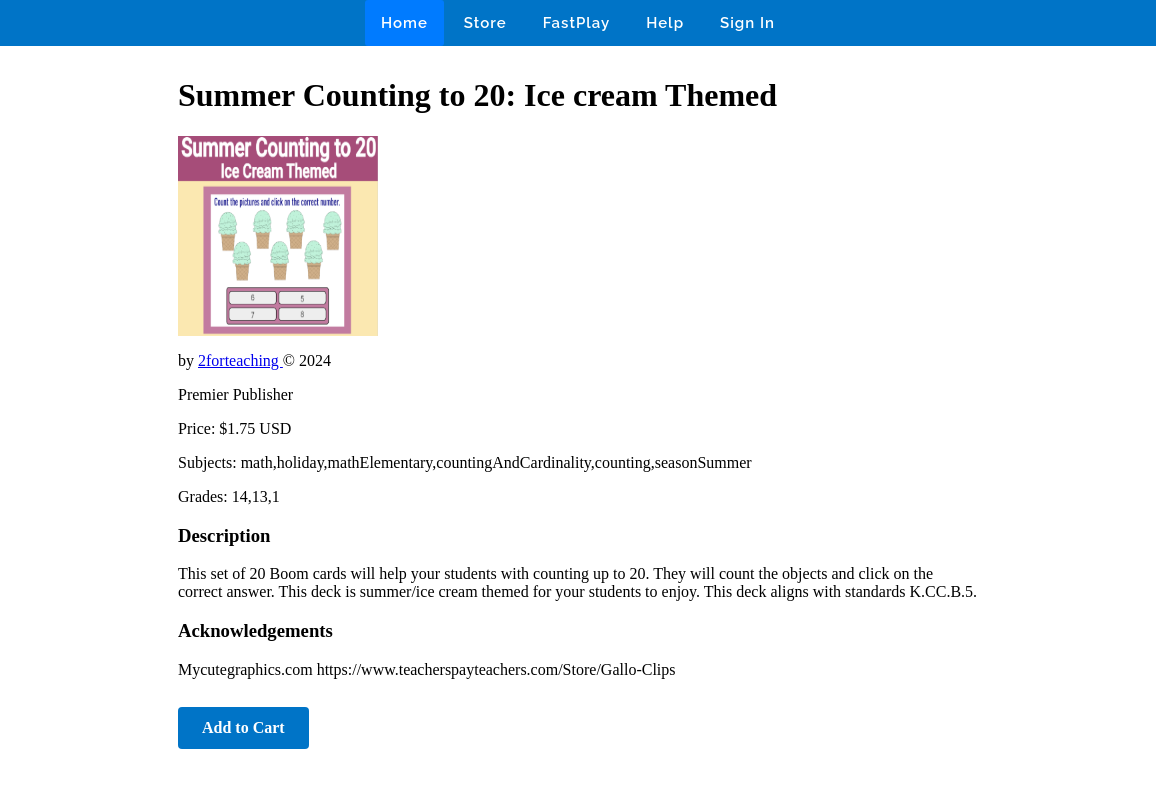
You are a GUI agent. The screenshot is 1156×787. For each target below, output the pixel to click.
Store (485, 23)
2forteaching (240, 360)
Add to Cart (243, 727)
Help (665, 23)
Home (404, 23)
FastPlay (577, 23)
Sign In (747, 23)
